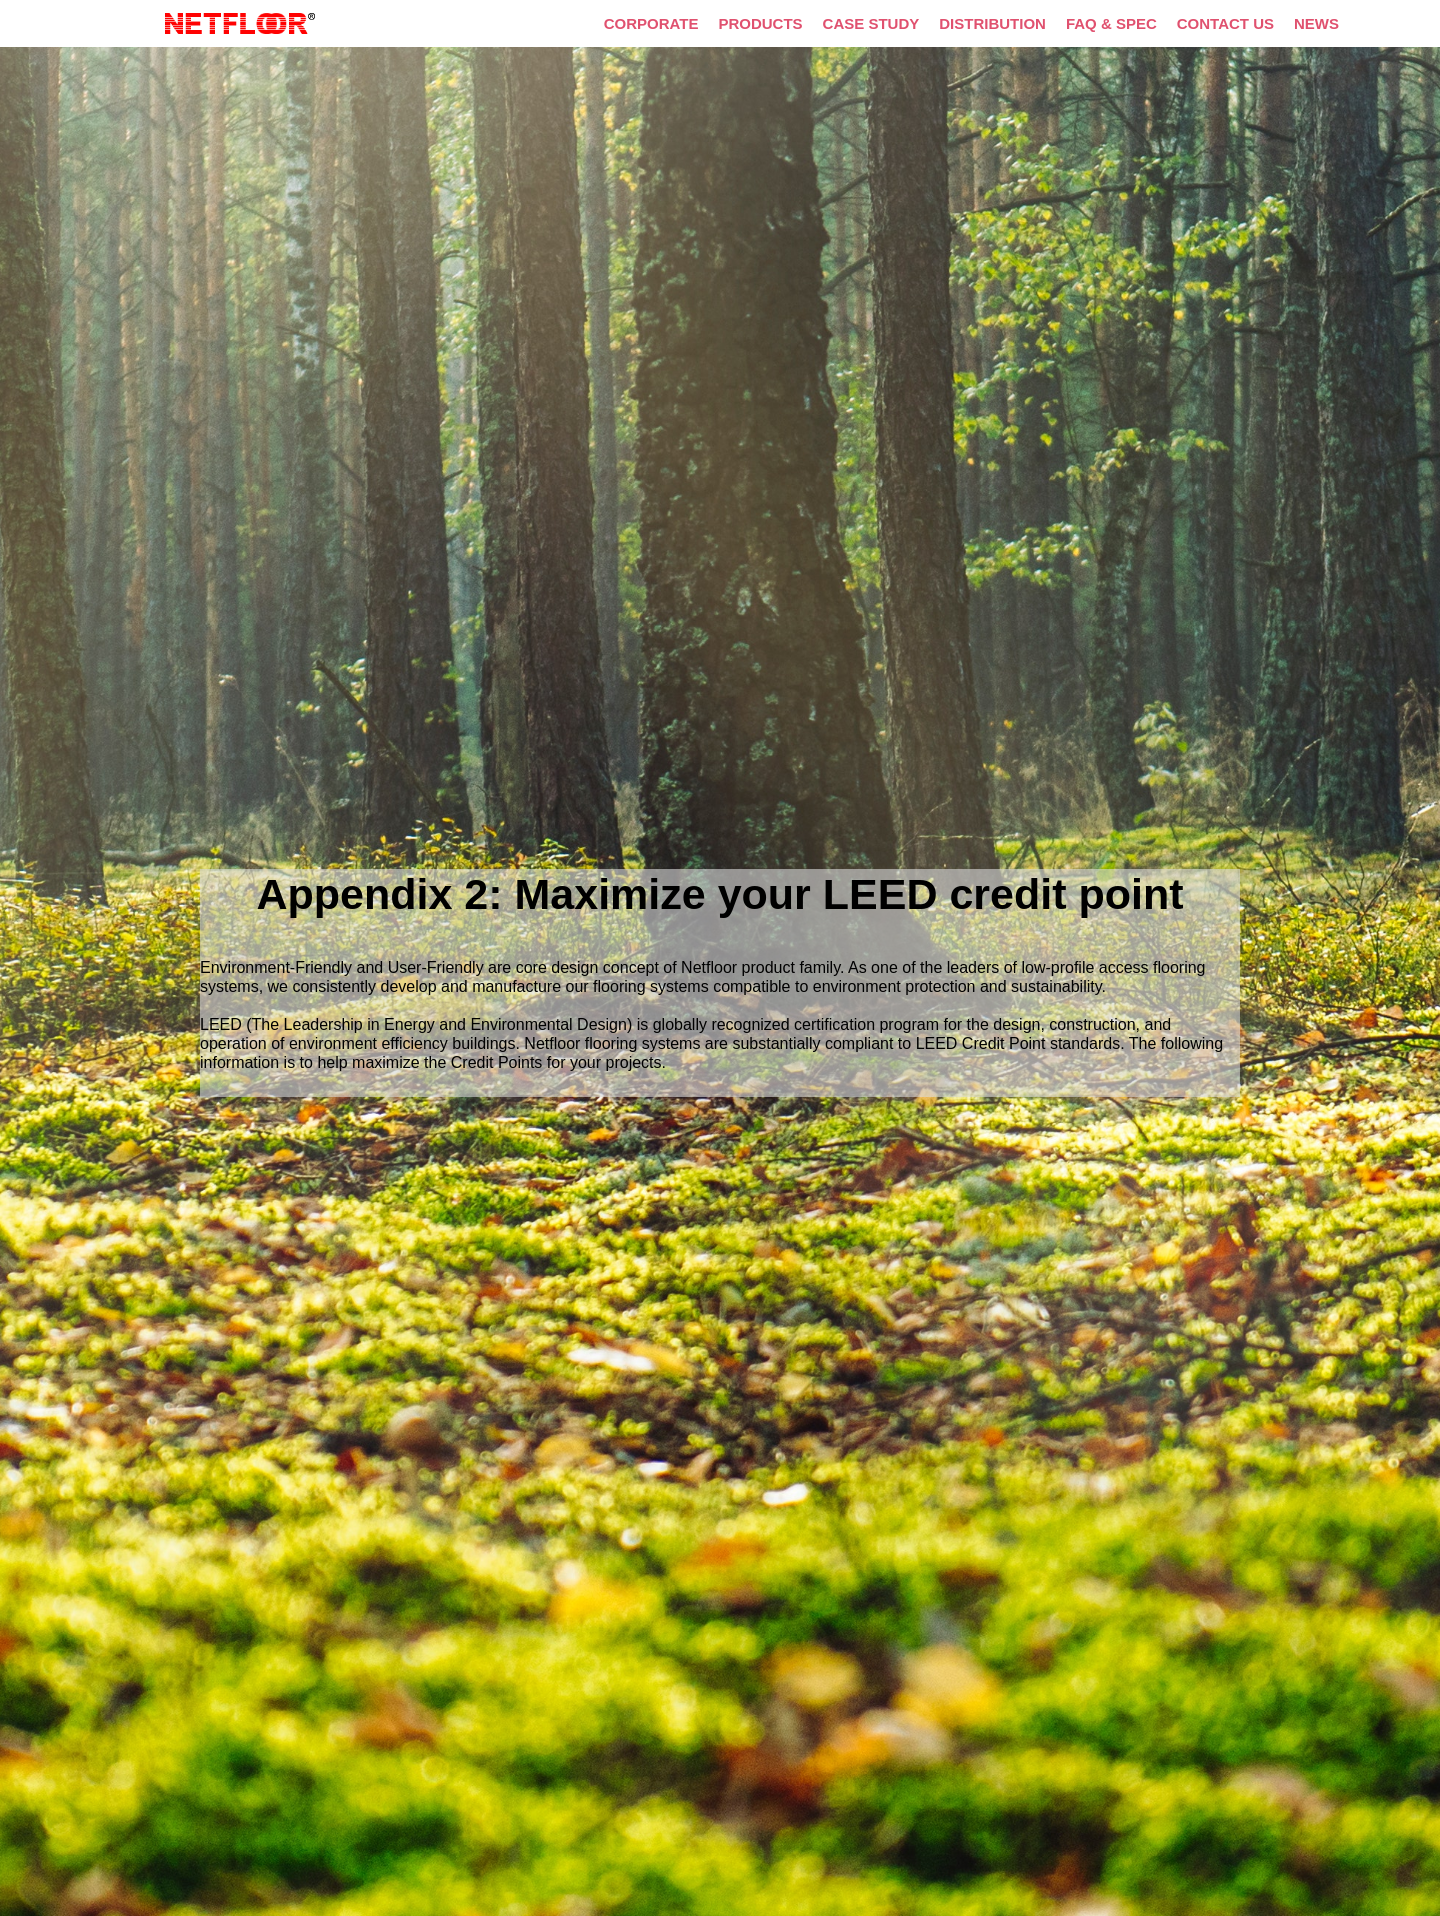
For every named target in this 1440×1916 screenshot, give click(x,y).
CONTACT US (1225, 23)
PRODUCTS (760, 23)
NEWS (1316, 23)
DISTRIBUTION (992, 23)
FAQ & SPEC (1111, 23)
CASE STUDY (871, 23)
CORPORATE (651, 23)
